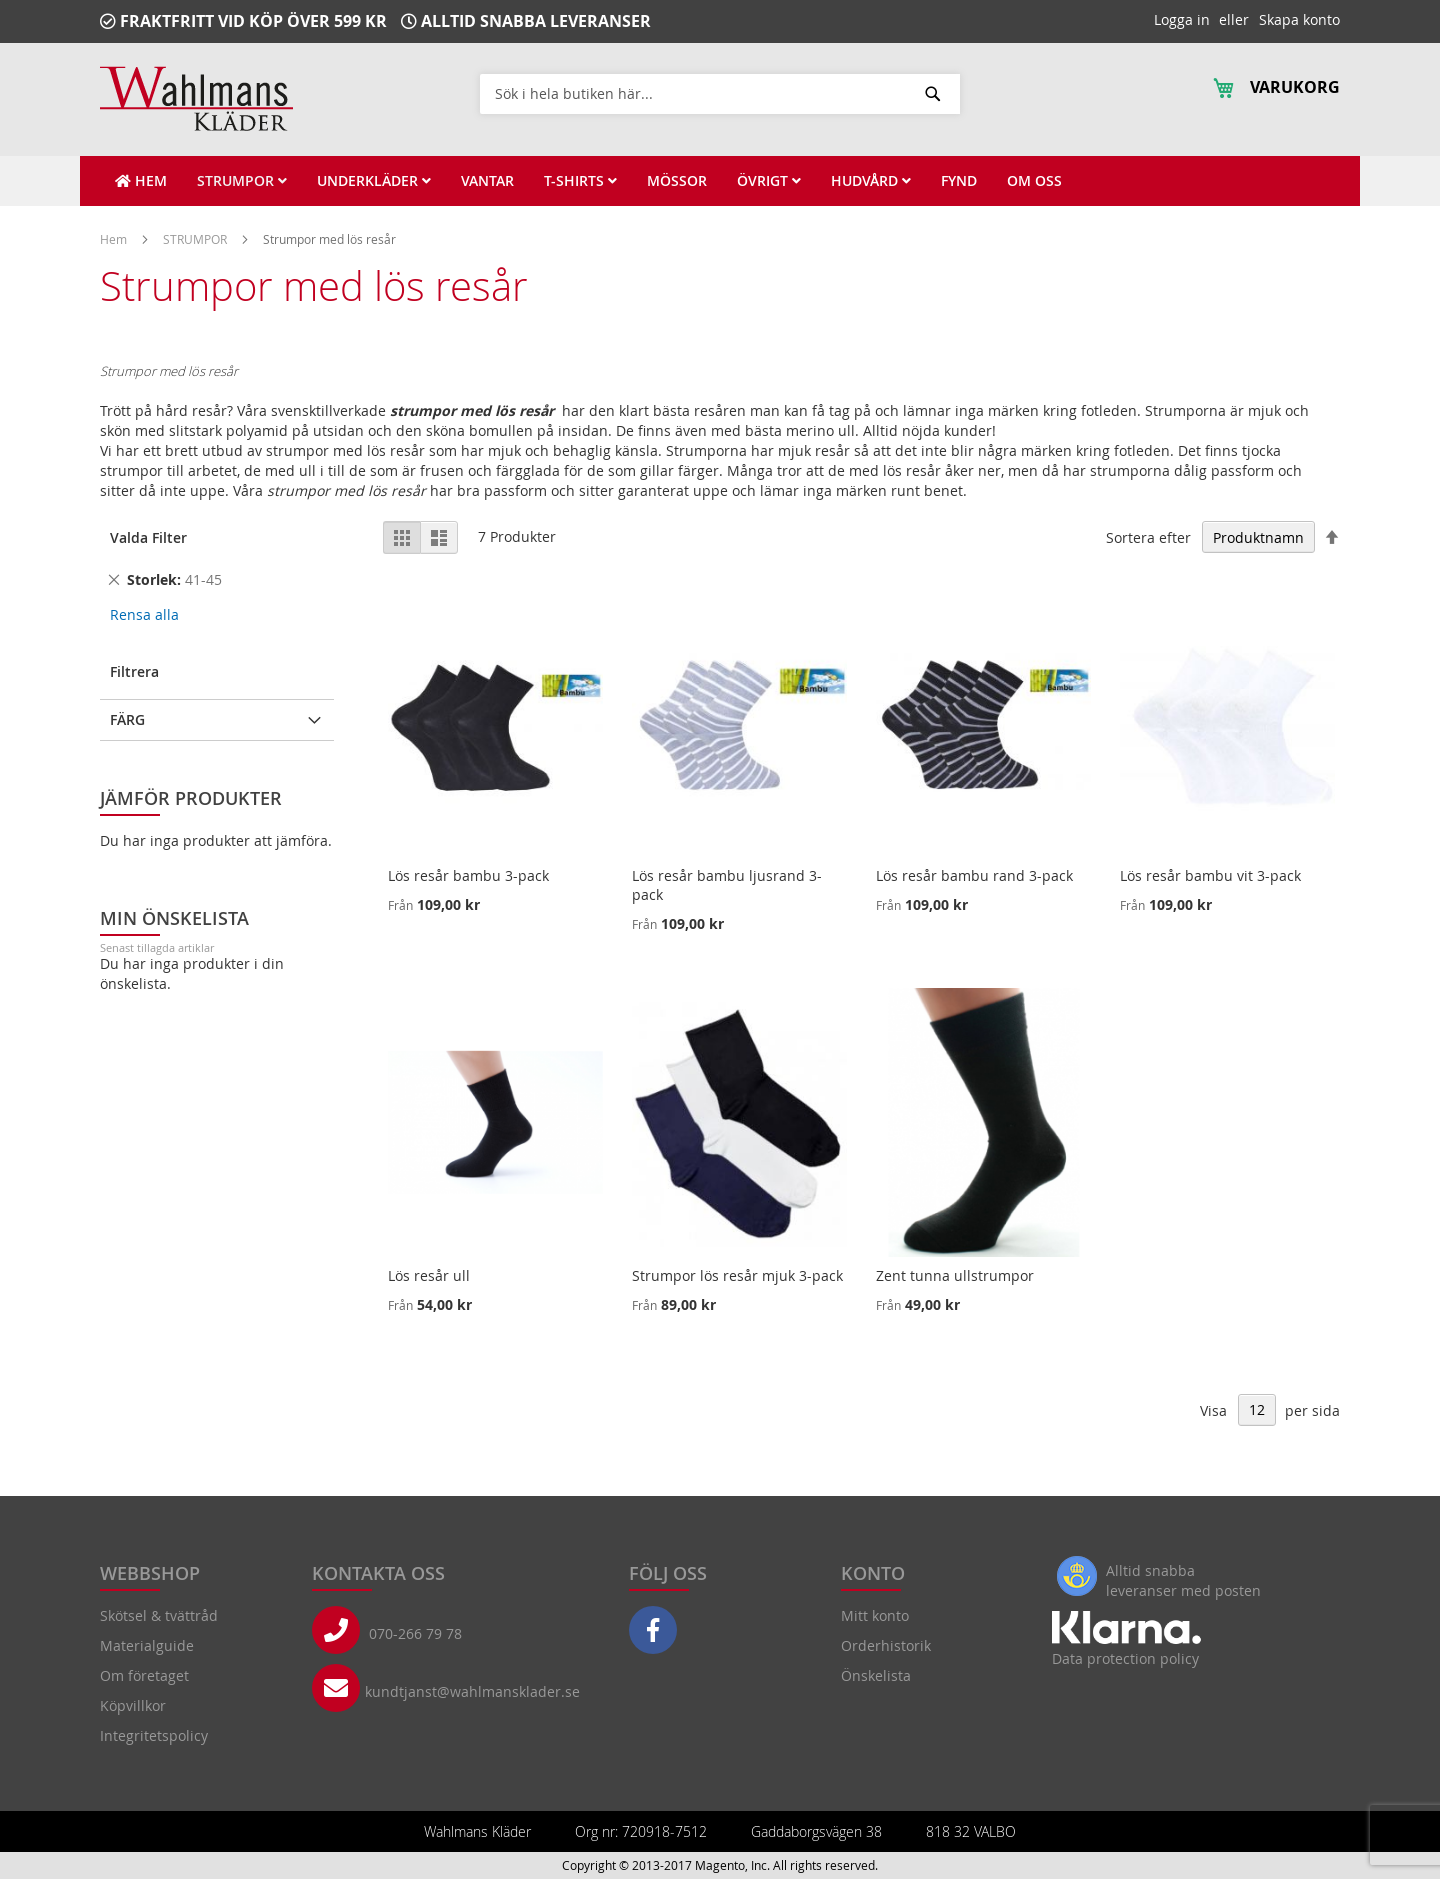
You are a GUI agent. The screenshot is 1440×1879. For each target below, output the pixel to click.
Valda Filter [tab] (148, 537)
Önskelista (876, 1675)
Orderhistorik (886, 1645)
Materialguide (147, 1645)
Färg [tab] (127, 719)
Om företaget (144, 1675)
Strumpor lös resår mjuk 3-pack (737, 1275)
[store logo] (196, 98)
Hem (115, 239)
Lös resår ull (429, 1275)
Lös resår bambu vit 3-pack (1210, 875)
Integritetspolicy (154, 1735)
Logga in (1182, 19)
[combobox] (720, 93)
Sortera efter (1148, 537)
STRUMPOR (196, 239)
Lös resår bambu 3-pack (468, 875)
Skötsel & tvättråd (159, 1615)
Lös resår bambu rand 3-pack (974, 875)
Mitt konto (875, 1615)
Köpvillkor (133, 1705)
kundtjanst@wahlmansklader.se (472, 1691)
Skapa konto (1299, 19)
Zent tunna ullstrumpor (955, 1275)
